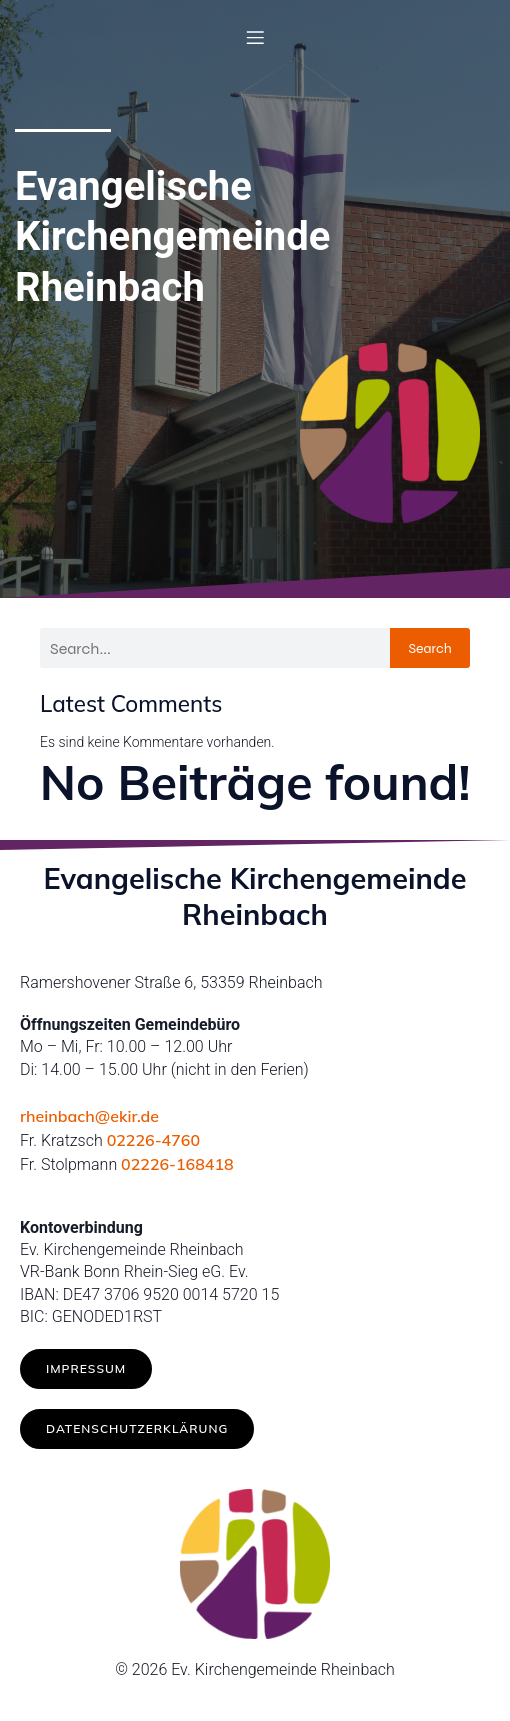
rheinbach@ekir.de (89, 1116)
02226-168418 (177, 1164)
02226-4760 (153, 1140)
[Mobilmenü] (255, 37)
